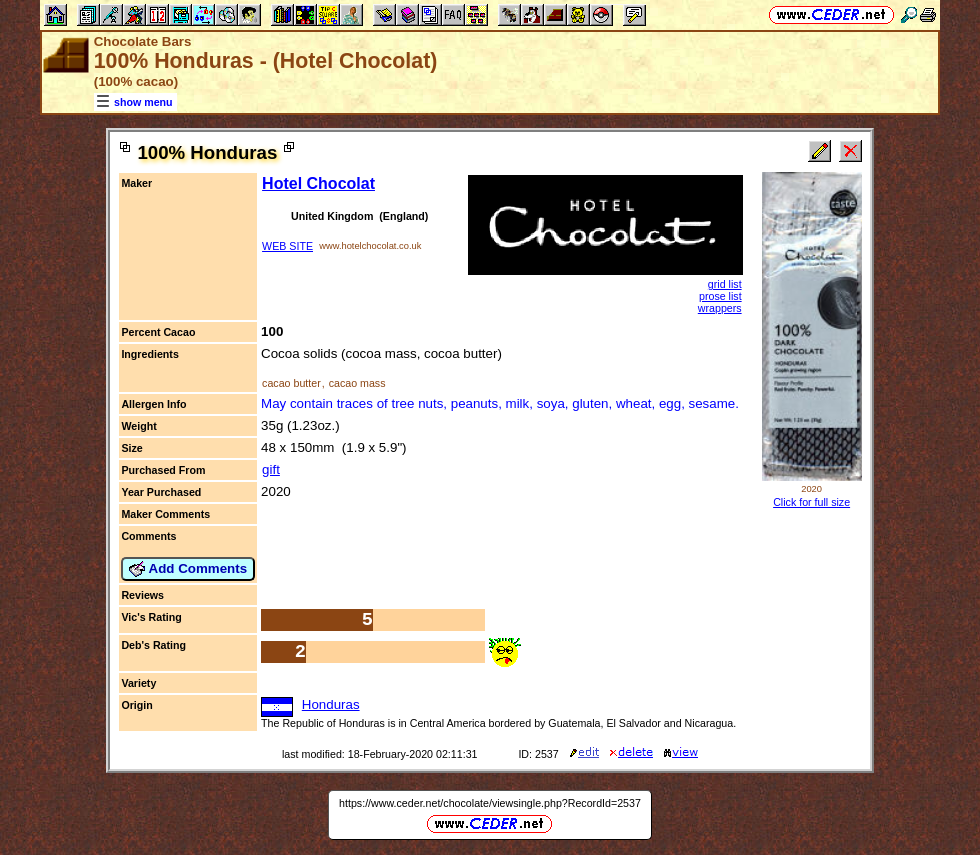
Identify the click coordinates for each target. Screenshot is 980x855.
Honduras (331, 704)
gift (271, 469)
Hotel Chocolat (318, 183)
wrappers (720, 308)
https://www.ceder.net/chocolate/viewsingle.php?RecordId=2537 (490, 803)
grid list (725, 284)
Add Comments (188, 569)
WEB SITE (287, 246)
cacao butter (291, 383)
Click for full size (811, 502)
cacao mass (357, 383)
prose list (720, 296)
